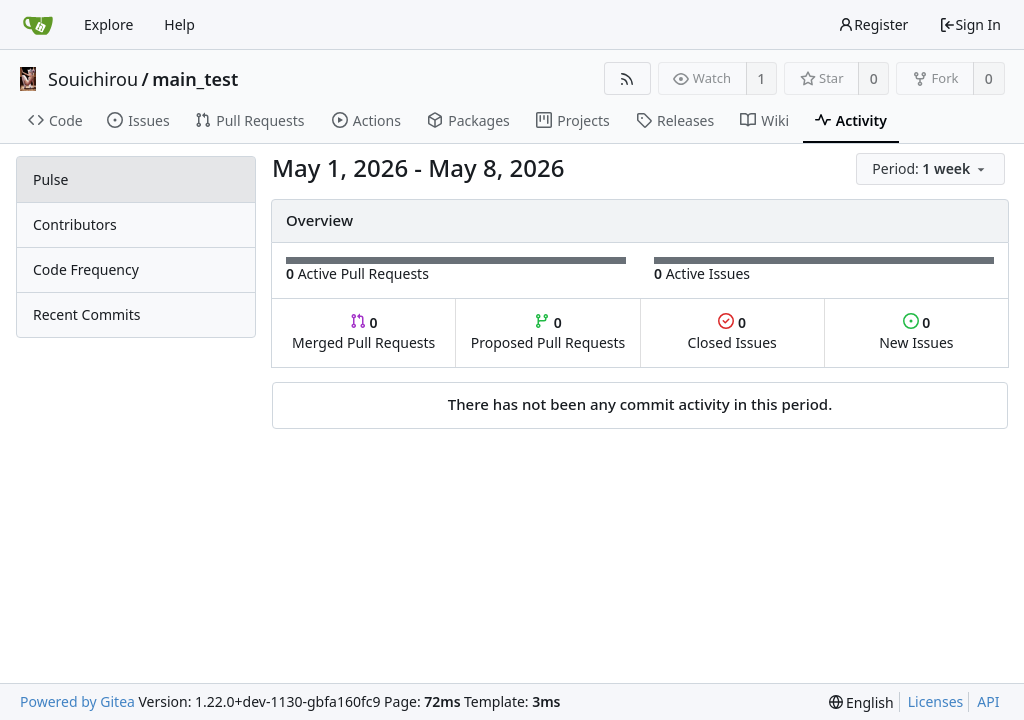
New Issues (916, 332)
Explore (108, 24)
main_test (195, 79)
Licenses (936, 701)
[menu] (932, 169)
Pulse (50, 179)
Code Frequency (86, 269)
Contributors (75, 224)
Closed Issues (732, 332)
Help (179, 24)
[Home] (38, 25)
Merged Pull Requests (363, 332)
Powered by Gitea (77, 701)
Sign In (970, 24)
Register (873, 24)
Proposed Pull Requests (548, 332)
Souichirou (93, 79)
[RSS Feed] (627, 78)
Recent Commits (86, 314)
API (988, 701)
